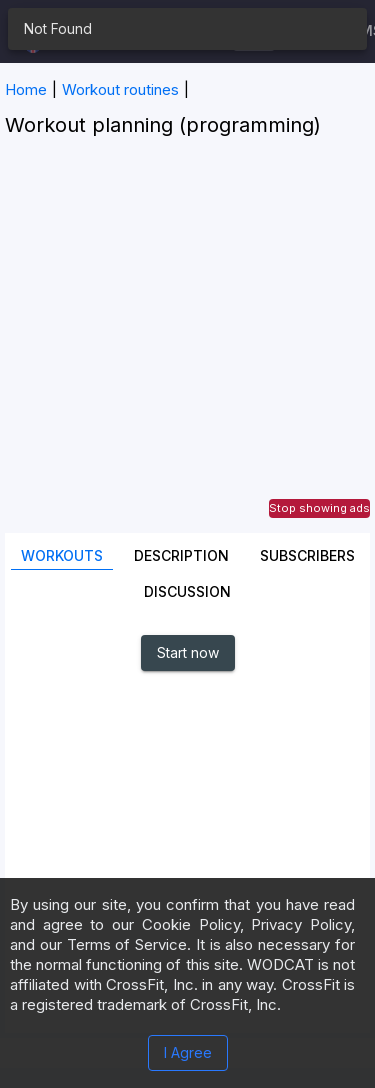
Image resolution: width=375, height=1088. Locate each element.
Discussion (187, 591)
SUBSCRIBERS (307, 555)
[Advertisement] (187, 345)
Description (181, 555)
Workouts (62, 555)
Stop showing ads (319, 508)
